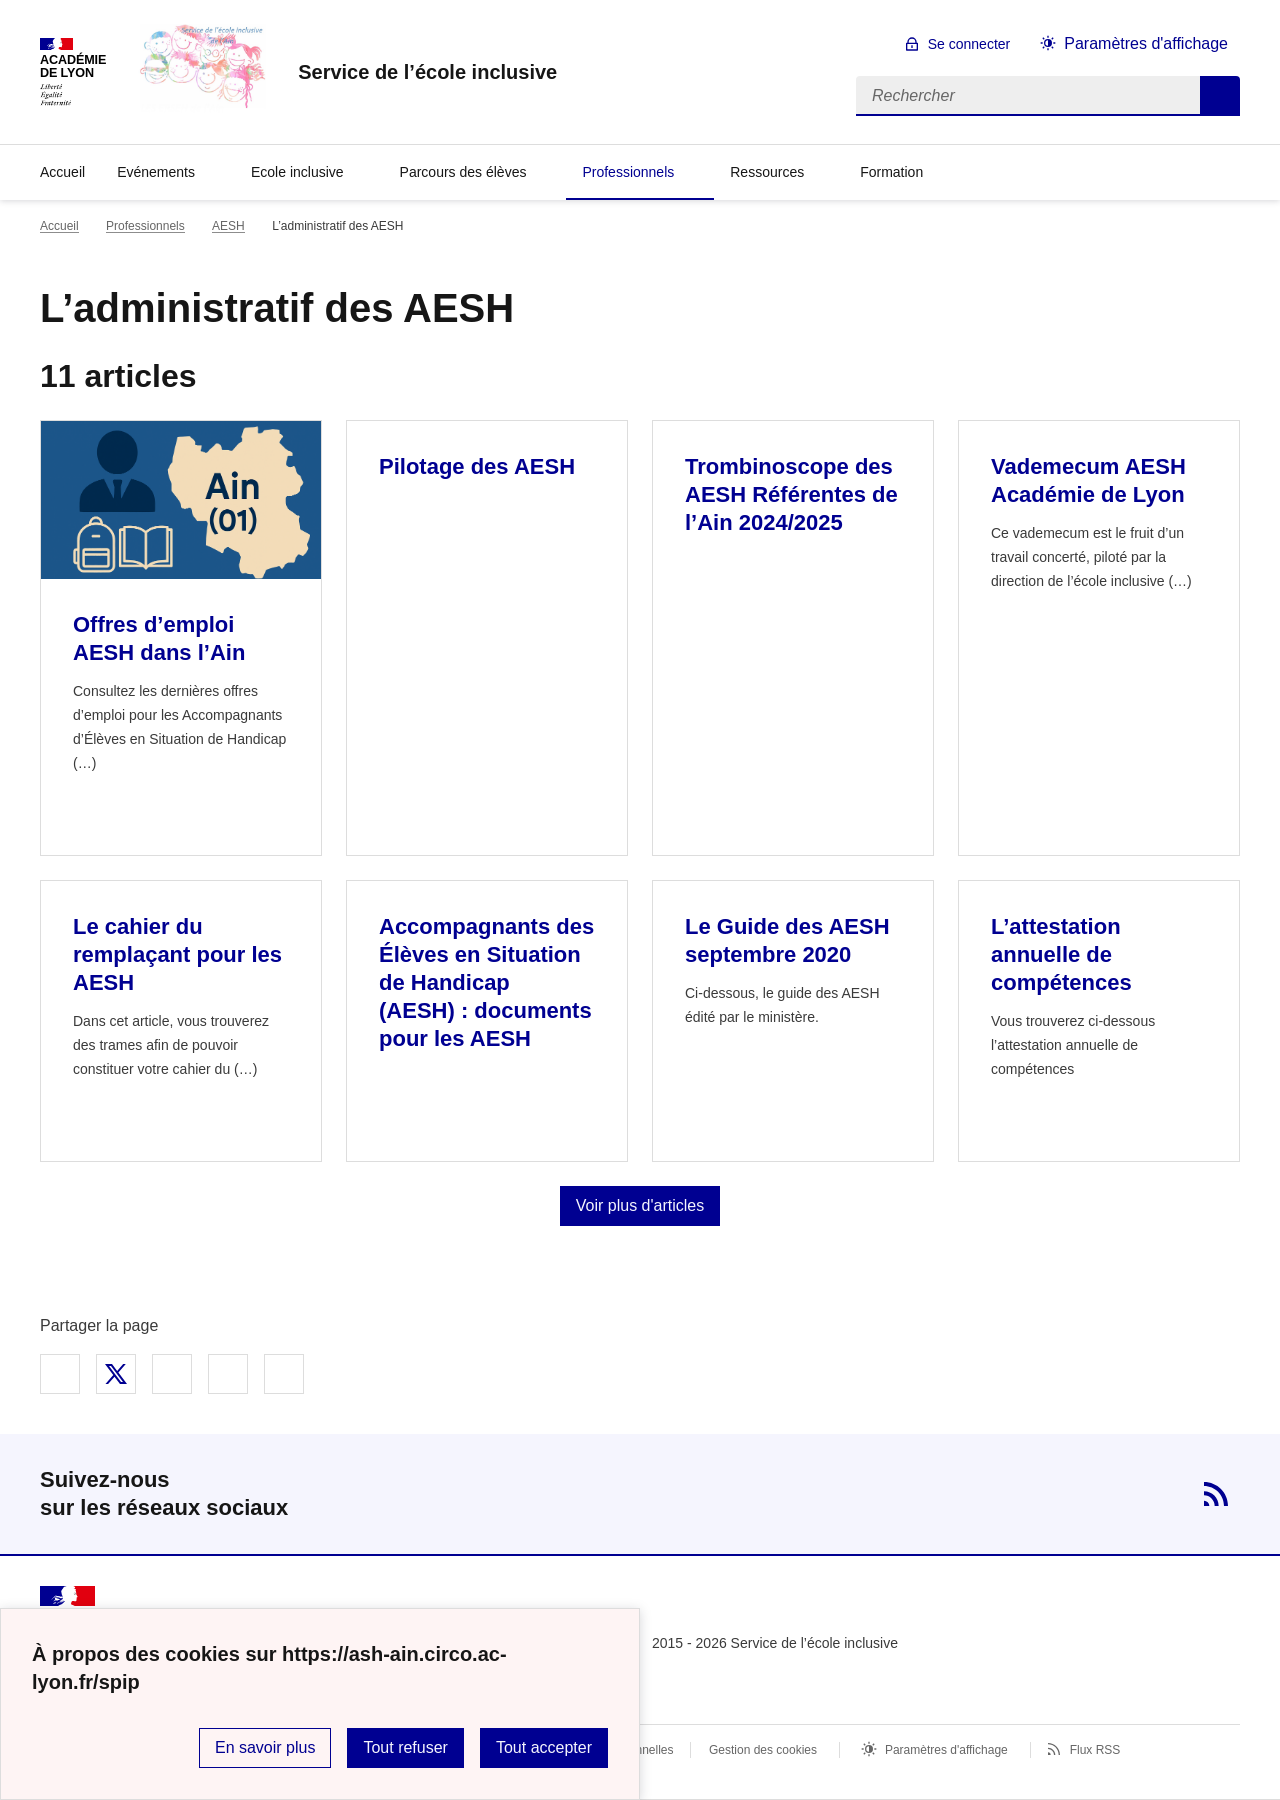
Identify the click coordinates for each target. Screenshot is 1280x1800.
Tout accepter (544, 1747)
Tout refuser (405, 1747)
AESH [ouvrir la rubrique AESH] (228, 226)
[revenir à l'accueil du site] (427, 72)
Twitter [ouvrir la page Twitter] (1152, 1494)
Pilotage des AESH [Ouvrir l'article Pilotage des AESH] (477, 466)
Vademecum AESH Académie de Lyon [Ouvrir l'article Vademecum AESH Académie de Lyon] (1088, 480)
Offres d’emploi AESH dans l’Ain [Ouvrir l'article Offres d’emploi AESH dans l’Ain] (159, 638)
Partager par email (228, 1374)
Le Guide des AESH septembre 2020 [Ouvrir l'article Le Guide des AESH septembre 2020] (787, 940)
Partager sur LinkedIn (172, 1374)
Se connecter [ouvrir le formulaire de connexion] (969, 44)
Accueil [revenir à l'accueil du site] (62, 172)
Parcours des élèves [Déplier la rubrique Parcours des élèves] (463, 172)
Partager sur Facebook (60, 1374)
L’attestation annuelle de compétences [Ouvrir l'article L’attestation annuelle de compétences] (1061, 954)
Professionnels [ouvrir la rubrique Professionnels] (145, 226)
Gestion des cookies (763, 1750)
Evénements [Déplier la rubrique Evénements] (156, 172)
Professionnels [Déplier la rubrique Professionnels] (628, 172)
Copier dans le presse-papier (284, 1374)
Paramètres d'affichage (946, 1750)
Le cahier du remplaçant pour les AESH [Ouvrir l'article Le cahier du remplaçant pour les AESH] (177, 954)
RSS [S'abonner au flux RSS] (1216, 1494)
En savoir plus (265, 1747)
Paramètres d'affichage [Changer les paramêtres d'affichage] (1146, 43)
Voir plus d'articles (640, 1205)
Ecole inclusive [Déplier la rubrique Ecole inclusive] (297, 172)
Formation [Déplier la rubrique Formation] (891, 172)
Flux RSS (1095, 1750)
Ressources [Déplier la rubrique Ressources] (767, 172)
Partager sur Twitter (116, 1374)
